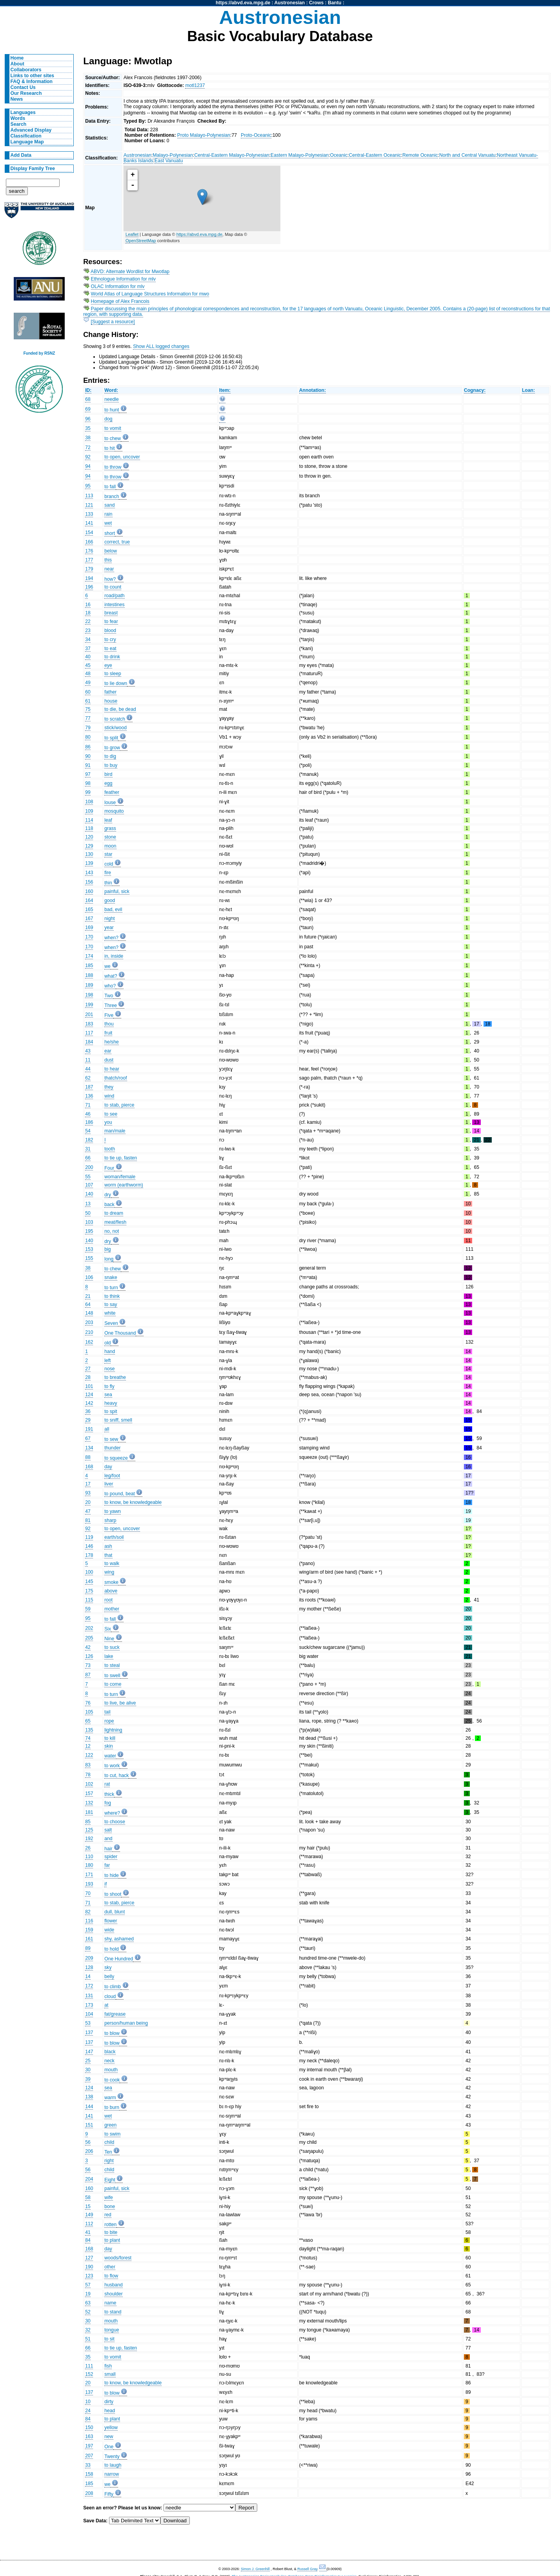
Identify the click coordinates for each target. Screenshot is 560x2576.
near (109, 569)
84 (88, 2240)
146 (89, 1546)
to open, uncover (122, 457)
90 (88, 756)
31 (88, 1149)
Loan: (528, 390)
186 (89, 1122)
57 (88, 2285)
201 (89, 1014)
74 (88, 1738)
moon (110, 846)
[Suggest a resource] (113, 321)
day (108, 1466)
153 (89, 1249)
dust (108, 1060)
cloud (110, 1996)
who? (110, 986)
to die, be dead (120, 709)
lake (108, 1656)
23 (88, 630)
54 (88, 1131)
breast (111, 613)
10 (88, 2401)
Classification (26, 136)
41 (88, 2232)
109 (89, 811)
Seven (111, 1323)
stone (110, 837)
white (109, 1313)
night (109, 918)
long (108, 1259)
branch (111, 496)
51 (88, 2339)
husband (113, 2285)
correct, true (117, 542)
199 (89, 1004)
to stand (112, 2312)
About (17, 64)
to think (112, 1296)
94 (88, 466)
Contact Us (23, 87)
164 (89, 900)
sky (107, 1967)
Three (110, 1005)
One (108, 2446)
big (107, 1249)
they (108, 1087)
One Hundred (118, 1959)
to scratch (114, 719)
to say (110, 1304)
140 (89, 1194)
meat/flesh (115, 1222)
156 (89, 882)
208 (89, 2493)
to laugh (112, 2465)
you (108, 1122)
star (108, 854)
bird (108, 774)
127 (89, 2258)
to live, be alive (120, 1703)
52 (88, 2312)
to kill (109, 1738)
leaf (108, 820)
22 (88, 621)
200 (89, 1167)
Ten (108, 2152)
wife (108, 2197)
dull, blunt (114, 1912)
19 (88, 2294)
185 (89, 965)
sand (109, 505)
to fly (109, 1386)
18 (88, 613)
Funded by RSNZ (39, 353)
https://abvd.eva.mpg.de (243, 2)
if (105, 1884)
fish (108, 2366)
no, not (111, 1231)
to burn (111, 2107)
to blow (112, 2033)
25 (88, 2060)
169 (89, 927)
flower (110, 1921)
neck (109, 2060)
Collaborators (26, 69)
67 (88, 1438)
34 (88, 639)
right (109, 2160)
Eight (109, 2180)
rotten (110, 2224)
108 (89, 801)
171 (89, 1874)
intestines (114, 604)
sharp (110, 1520)
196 (89, 587)
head (109, 2410)
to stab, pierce (119, 1105)
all (106, 1429)
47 (88, 1511)
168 (89, 1466)
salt (108, 1830)
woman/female (119, 1176)
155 (89, 1258)
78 (88, 1774)
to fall (110, 486)
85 (88, 1821)
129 (89, 846)
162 (89, 1342)
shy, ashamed (119, 1939)
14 (88, 1976)
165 (89, 909)
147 (89, 2051)
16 (88, 604)
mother (111, 1609)
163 (89, 2436)
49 (88, 682)
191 (89, 1429)
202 (89, 1628)
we (107, 966)
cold (108, 864)
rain (108, 514)
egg (108, 783)
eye (108, 665)
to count (112, 587)
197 (89, 2446)
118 (89, 828)
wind (109, 1096)
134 (89, 1448)
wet (108, 523)
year (109, 927)
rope (109, 1721)
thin (108, 883)
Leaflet (131, 234)
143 (89, 872)
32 (88, 2330)
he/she (111, 1042)
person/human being (126, 2023)
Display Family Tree (33, 168)
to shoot (112, 1894)
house (110, 701)
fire (107, 872)
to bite (110, 2232)
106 (89, 1277)
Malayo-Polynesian (173, 155)
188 (89, 975)
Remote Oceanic (420, 155)
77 (88, 718)
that (108, 1555)
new (108, 2436)
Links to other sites (32, 75)
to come (112, 1684)
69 (88, 409)
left (107, 1360)
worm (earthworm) (123, 1185)
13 (88, 1203)
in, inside (113, 956)
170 (89, 937)
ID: (88, 390)
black (109, 2051)
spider (110, 1856)
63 (88, 2303)
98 (88, 783)
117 (89, 1033)
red (107, 2214)
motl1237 (195, 85)
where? (112, 1813)
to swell (112, 1675)
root (108, 1600)
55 (88, 1176)
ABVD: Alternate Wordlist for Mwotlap (130, 271)
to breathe (115, 1377)
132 (89, 1803)
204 (89, 2179)
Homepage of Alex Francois (120, 301)
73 (88, 1665)
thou (109, 1024)
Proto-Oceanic (256, 135)
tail (107, 1712)
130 (89, 854)
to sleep (112, 673)
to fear (111, 621)
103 (89, 1222)
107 (89, 1185)
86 (88, 747)
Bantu (334, 2)
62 (88, 1078)
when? (111, 937)
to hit (109, 448)
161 (89, 1939)
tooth (109, 1149)
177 (89, 560)
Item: (225, 390)
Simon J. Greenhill (255, 2569)
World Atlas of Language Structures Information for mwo (150, 294)
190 (89, 2267)
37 (88, 648)
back (109, 1204)
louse (110, 802)
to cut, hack (116, 1775)
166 (89, 542)
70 (88, 1893)
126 (89, 1656)
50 (88, 1213)
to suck (112, 1647)
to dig (110, 756)
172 (89, 1986)
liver (108, 1484)
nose (109, 1368)
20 (88, 1502)
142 (89, 1403)
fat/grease (114, 2014)
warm (110, 2097)
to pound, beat (119, 1493)
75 (88, 709)
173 (89, 2005)
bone (109, 2206)
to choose (114, 1821)
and (108, 1838)
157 (89, 1793)
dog (108, 419)
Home (17, 58)
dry (107, 1194)
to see (110, 1114)
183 (89, 1024)
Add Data (21, 155)
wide (109, 1930)
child (109, 2142)
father (110, 692)
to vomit (112, 428)
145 (89, 1581)
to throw (112, 467)
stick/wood (115, 727)
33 (88, 2465)
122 (89, 1755)
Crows (316, 2)
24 (88, 2410)
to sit (109, 2339)
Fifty (108, 2494)
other (109, 2267)
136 (89, 1096)
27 (88, 1368)
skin (108, 1746)
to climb (112, 1986)
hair (108, 1848)
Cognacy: (474, 390)
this (108, 560)
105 (89, 1712)
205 (89, 1638)
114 (89, 820)
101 (89, 1386)
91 (88, 765)
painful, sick (116, 891)
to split (111, 738)
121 (89, 505)
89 (88, 1948)
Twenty (112, 2456)
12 (88, 1746)
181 (89, 1812)
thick (109, 1794)
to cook (112, 2080)
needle (111, 399)
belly (109, 1976)
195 (89, 1231)
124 (89, 1394)
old (107, 1343)
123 (89, 2276)
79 (88, 727)
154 (89, 532)
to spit (110, 1411)
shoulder (113, 2294)
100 (89, 1572)
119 (89, 1537)
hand (109, 1351)
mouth (111, 2069)
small (109, 2374)
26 (88, 1848)
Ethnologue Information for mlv (123, 279)
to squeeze (115, 1458)
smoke (111, 1582)
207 (89, 2455)
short (109, 533)
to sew (111, 1439)
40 (88, 656)
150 (89, 2427)
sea (108, 1394)
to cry (110, 639)
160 (89, 891)
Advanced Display (31, 130)
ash (108, 1546)
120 (89, 837)
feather (111, 792)
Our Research (26, 93)
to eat (110, 648)
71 (88, 1105)
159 (89, 1930)
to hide (111, 1875)
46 (88, 1114)
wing (109, 1572)
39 (88, 2079)
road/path (114, 595)
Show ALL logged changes (161, 346)
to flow (111, 2276)
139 (89, 863)
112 (89, 2223)
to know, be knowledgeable (133, 1502)
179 (89, 569)
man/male (114, 1131)
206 (89, 2151)
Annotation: (312, 390)
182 (89, 1140)
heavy (110, 1403)
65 (88, 1721)
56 (88, 2142)
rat (107, 1784)
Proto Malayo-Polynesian (203, 135)
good (109, 900)
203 (89, 1322)
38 (88, 437)
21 (88, 1296)
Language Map (27, 142)
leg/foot (112, 1475)
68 (88, 399)
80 (88, 737)
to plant (112, 2240)
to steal (112, 1665)
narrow (111, 2474)
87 (88, 1674)
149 (89, 2214)
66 (88, 1158)
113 (89, 495)
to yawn (112, 1511)
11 (88, 1060)
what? (110, 976)
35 (88, 428)
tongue (111, 2330)
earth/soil (114, 1537)
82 (88, 1912)
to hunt (111, 410)
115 (89, 1600)
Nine (109, 1638)
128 (89, 1967)
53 (88, 2023)
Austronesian (290, 2)
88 (88, 1457)
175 (89, 1591)
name (110, 2303)
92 (88, 457)
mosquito (114, 811)
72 (88, 447)
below (110, 551)
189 (89, 985)
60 (88, 692)
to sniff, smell (118, 1420)
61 (88, 701)
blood (110, 630)
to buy (110, 765)
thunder (112, 1448)
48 (88, 673)
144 (89, 2106)
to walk (111, 1563)
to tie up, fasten (120, 1158)
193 (89, 1884)
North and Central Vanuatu (467, 155)
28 (88, 1377)
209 (89, 1958)
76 (88, 1703)
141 (89, 523)
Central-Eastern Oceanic (375, 155)
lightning (113, 1730)
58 (88, 2197)
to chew (112, 438)
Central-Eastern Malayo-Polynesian (231, 155)
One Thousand (120, 1333)
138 (89, 2097)
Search (19, 124)
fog (107, 1803)
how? (110, 579)
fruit (108, 1033)
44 (88, 1069)
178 (89, 1555)
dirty (108, 2401)
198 (89, 995)
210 (89, 1332)
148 (89, 1313)
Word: (111, 390)
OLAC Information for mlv (118, 286)
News (17, 99)
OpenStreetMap (140, 240)
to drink (112, 656)
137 (89, 2032)
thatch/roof (115, 1078)
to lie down (115, 683)
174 (89, 956)
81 (88, 1520)
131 (89, 1995)
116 (89, 1921)
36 (88, 1411)
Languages (23, 112)
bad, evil (113, 909)
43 (88, 1051)
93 (88, 1493)
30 (88, 2069)
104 (89, 2014)
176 (89, 551)
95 (88, 486)
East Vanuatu (169, 160)
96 (88, 419)
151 (89, 2125)
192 (89, 1838)
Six (107, 1629)
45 (88, 665)
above (110, 1591)
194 (89, 578)
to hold (111, 1949)
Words (18, 118)
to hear (111, 1069)
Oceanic (338, 155)
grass (110, 828)
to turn (111, 1287)
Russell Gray (307, 2569)
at (106, 2005)
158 (89, 2474)
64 (88, 1304)
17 (88, 1484)
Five (108, 1015)
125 (89, 1830)
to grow (112, 747)
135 (89, 1730)
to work (112, 1765)
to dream (113, 1213)
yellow (111, 2427)
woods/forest (117, 2258)
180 (89, 1865)
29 (88, 1420)
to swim (112, 2134)
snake (110, 1277)
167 (89, 918)
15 (88, 2206)
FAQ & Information (32, 81)
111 (89, 2366)
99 (88, 792)
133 (89, 514)
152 (89, 2374)
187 (89, 1087)
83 (88, 1765)
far (107, 1865)
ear (107, 1051)
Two (108, 995)
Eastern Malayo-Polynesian (300, 155)
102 (89, 1784)
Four (109, 1168)
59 (88, 1609)
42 (88, 1647)
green (110, 2125)
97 (88, 774)
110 (89, 1856)
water (110, 1756)
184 (89, 1042)
